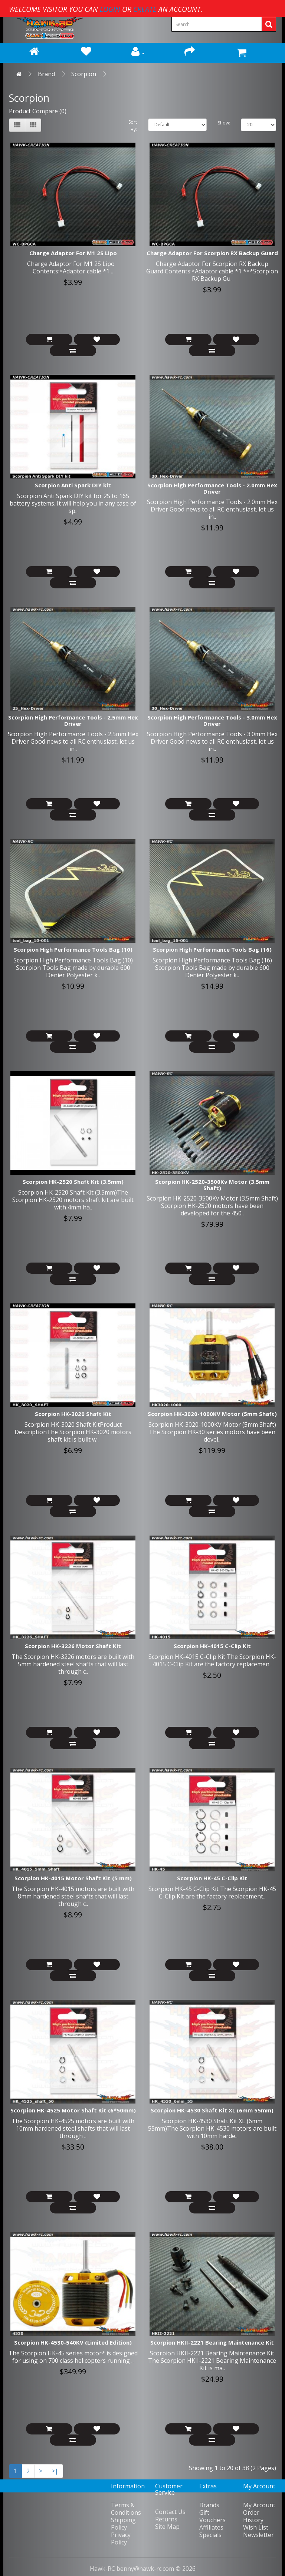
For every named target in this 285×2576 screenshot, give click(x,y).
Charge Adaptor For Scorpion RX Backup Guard (212, 253)
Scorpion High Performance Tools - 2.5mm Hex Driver (73, 720)
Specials (210, 2535)
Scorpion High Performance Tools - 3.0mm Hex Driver (212, 720)
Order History (253, 2516)
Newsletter (258, 2535)
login (110, 9)
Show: (224, 123)
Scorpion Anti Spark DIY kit (73, 485)
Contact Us (170, 2512)
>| (55, 2471)
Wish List (255, 2527)
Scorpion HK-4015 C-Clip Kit (212, 1646)
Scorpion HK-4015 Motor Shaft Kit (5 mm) (73, 1878)
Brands (209, 2505)
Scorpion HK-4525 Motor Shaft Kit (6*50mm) (73, 2110)
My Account (259, 2505)
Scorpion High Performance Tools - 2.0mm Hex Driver (212, 488)
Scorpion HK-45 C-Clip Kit (212, 1878)
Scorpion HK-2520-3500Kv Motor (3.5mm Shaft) (212, 1185)
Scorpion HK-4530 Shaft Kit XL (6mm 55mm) (212, 2110)
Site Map (167, 2527)
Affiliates (211, 2527)
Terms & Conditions (126, 2509)
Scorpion (83, 74)
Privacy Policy (121, 2538)
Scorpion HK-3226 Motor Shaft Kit (73, 1646)
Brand (46, 74)
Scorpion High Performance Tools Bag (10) (73, 949)
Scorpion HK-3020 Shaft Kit (73, 1413)
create (145, 9)
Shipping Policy (123, 2523)
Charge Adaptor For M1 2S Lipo (73, 253)
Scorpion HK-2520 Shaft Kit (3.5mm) (73, 1181)
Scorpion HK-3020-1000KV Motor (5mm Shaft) (212, 1413)
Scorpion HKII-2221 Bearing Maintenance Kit (212, 2342)
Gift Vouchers (212, 2516)
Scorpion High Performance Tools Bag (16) (212, 949)
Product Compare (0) (37, 111)
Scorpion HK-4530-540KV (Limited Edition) (73, 2342)
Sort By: (132, 126)
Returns (166, 2519)
